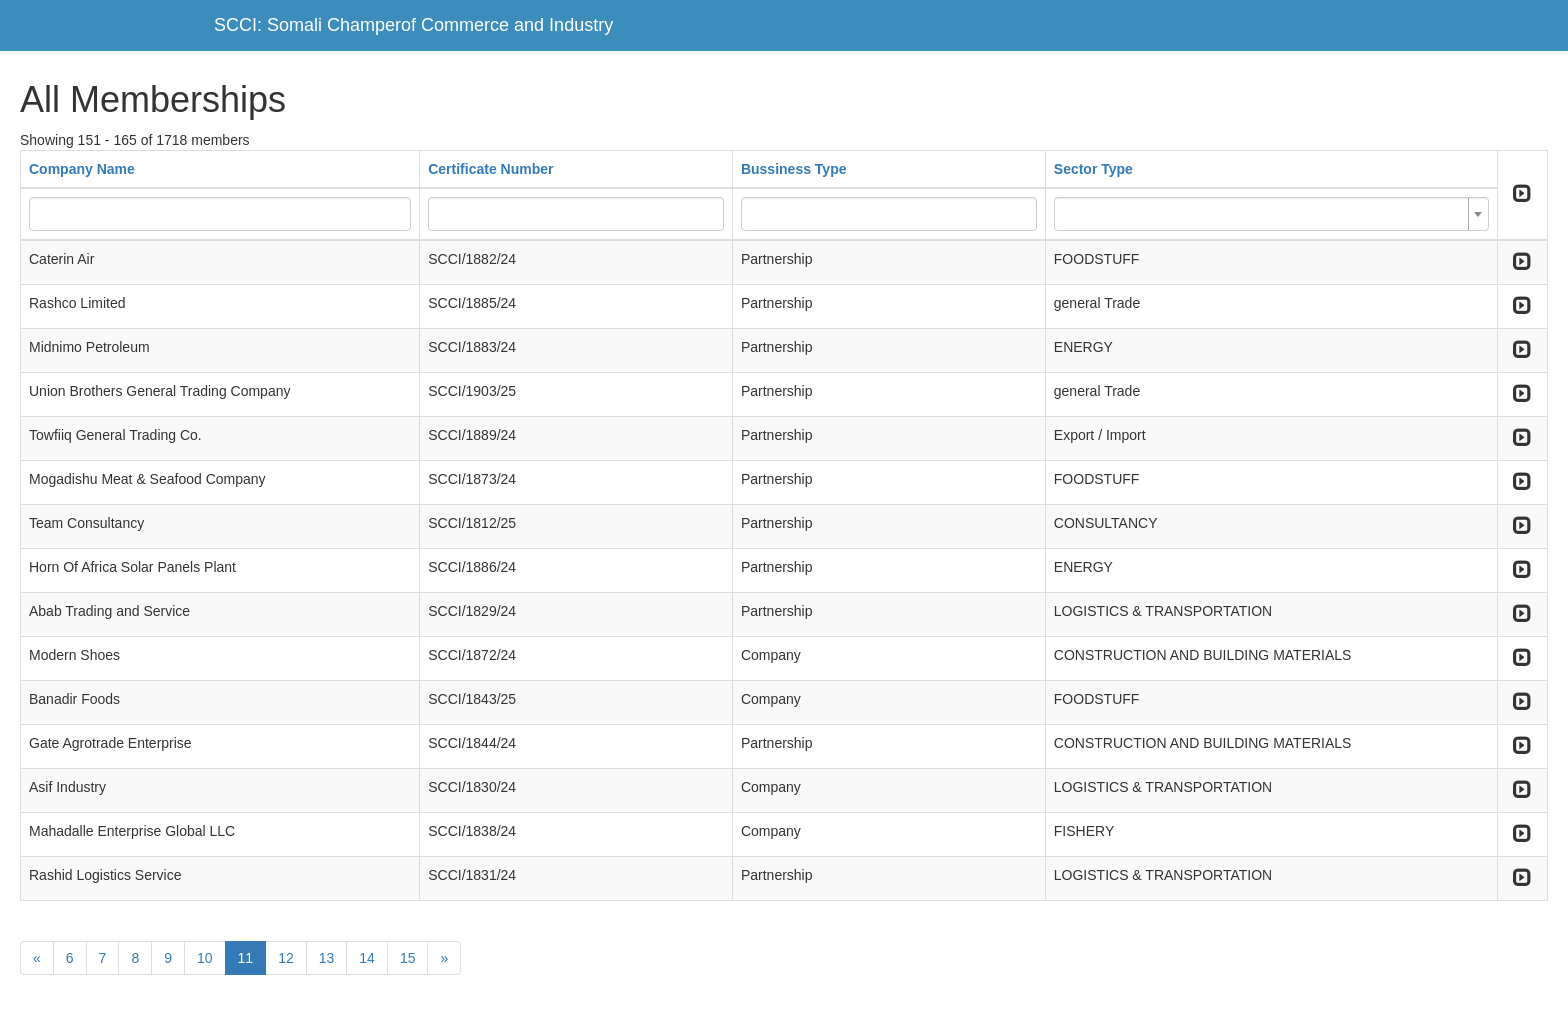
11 (246, 958)
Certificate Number (490, 169)
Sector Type (1093, 169)
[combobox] (1271, 214)
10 (205, 958)
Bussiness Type (794, 169)
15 (408, 958)
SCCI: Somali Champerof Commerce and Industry (413, 25)
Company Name (82, 169)
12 (286, 958)
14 (367, 958)
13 (327, 958)
